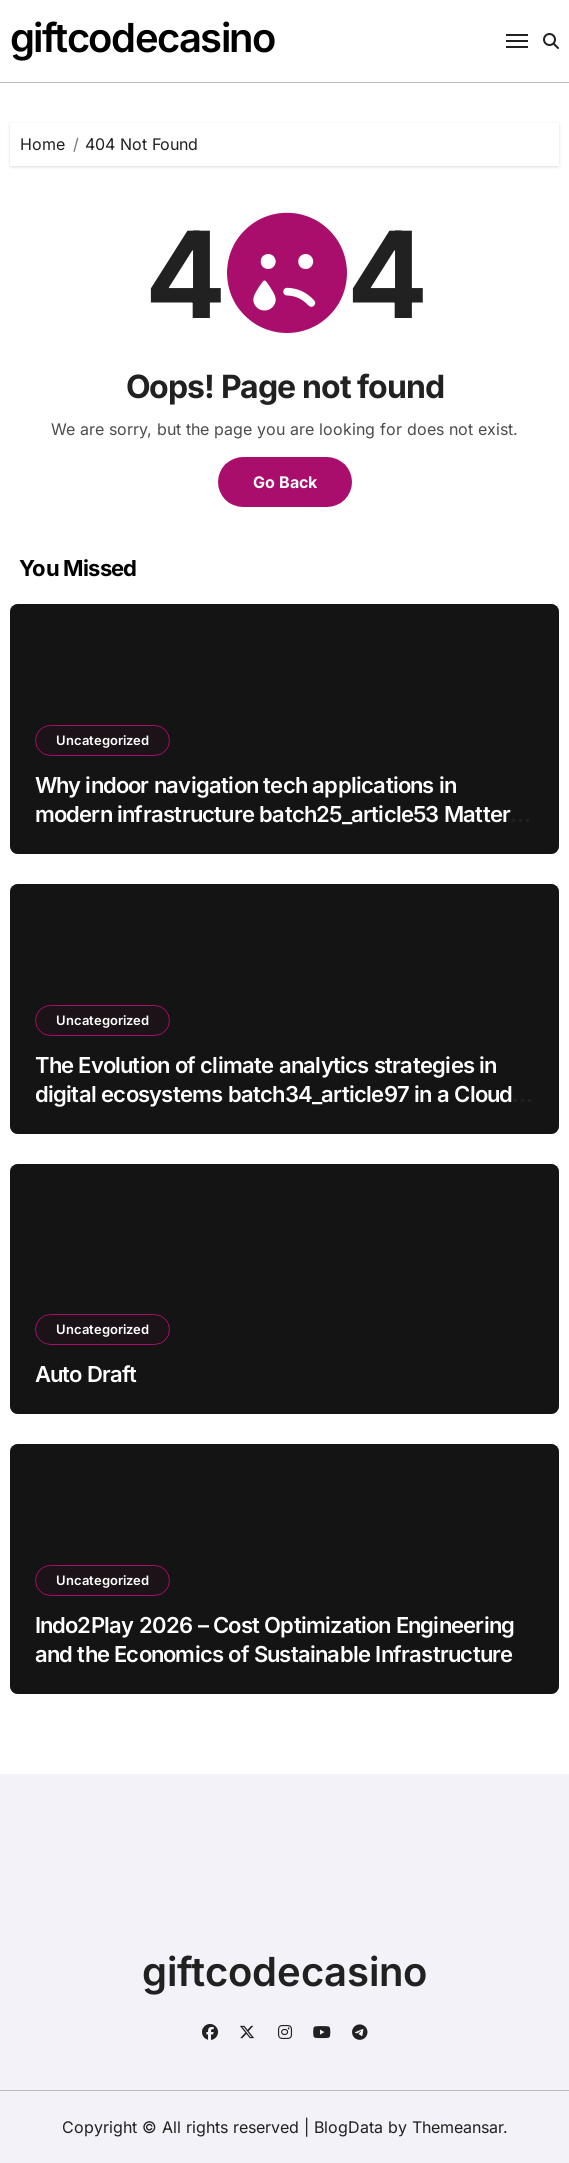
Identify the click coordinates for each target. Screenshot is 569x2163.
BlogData (348, 2127)
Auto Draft (86, 1374)
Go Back (285, 482)
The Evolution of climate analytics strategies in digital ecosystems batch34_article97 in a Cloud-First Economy (278, 1093)
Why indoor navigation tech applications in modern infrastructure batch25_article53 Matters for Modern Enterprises (278, 813)
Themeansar (457, 2127)
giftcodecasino (142, 37)
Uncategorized (102, 740)
